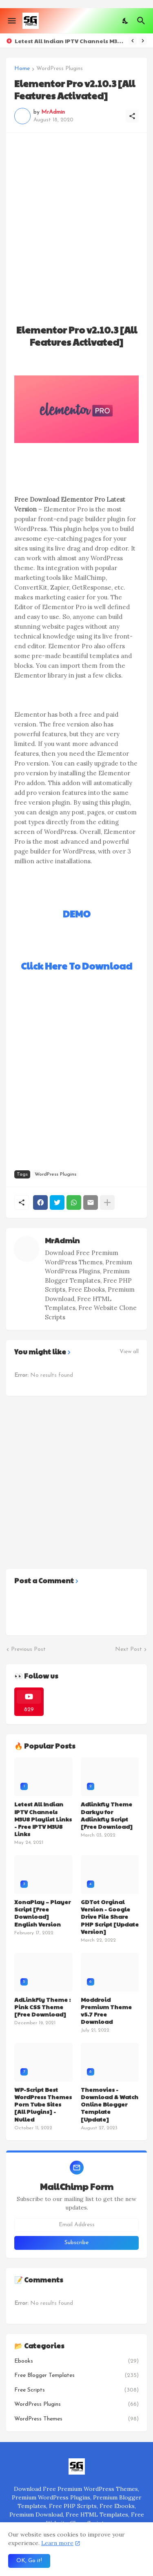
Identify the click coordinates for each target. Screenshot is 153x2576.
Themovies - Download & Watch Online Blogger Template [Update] (109, 2104)
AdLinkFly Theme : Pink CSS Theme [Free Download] (42, 2007)
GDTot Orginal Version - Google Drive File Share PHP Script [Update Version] (110, 1916)
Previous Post (28, 1649)
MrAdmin (62, 1240)
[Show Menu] (11, 21)
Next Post (128, 1649)
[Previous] (133, 41)
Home (22, 69)
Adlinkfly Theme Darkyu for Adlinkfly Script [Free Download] (107, 1815)
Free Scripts (76, 2390)
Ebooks (76, 2361)
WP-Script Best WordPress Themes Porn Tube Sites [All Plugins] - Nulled (43, 2104)
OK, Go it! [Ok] (29, 2561)
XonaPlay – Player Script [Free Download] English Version (42, 1913)
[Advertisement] (76, 217)
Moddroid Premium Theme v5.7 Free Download (106, 2010)
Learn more (57, 2543)
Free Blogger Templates (76, 2376)
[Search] (142, 21)
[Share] (132, 116)
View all (129, 1352)
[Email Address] (76, 2225)
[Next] (143, 41)
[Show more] (107, 1202)
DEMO (77, 913)
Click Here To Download (76, 965)
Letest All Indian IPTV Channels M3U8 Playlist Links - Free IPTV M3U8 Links (69, 40)
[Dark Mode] (125, 21)
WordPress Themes (76, 2419)
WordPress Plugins (59, 69)
